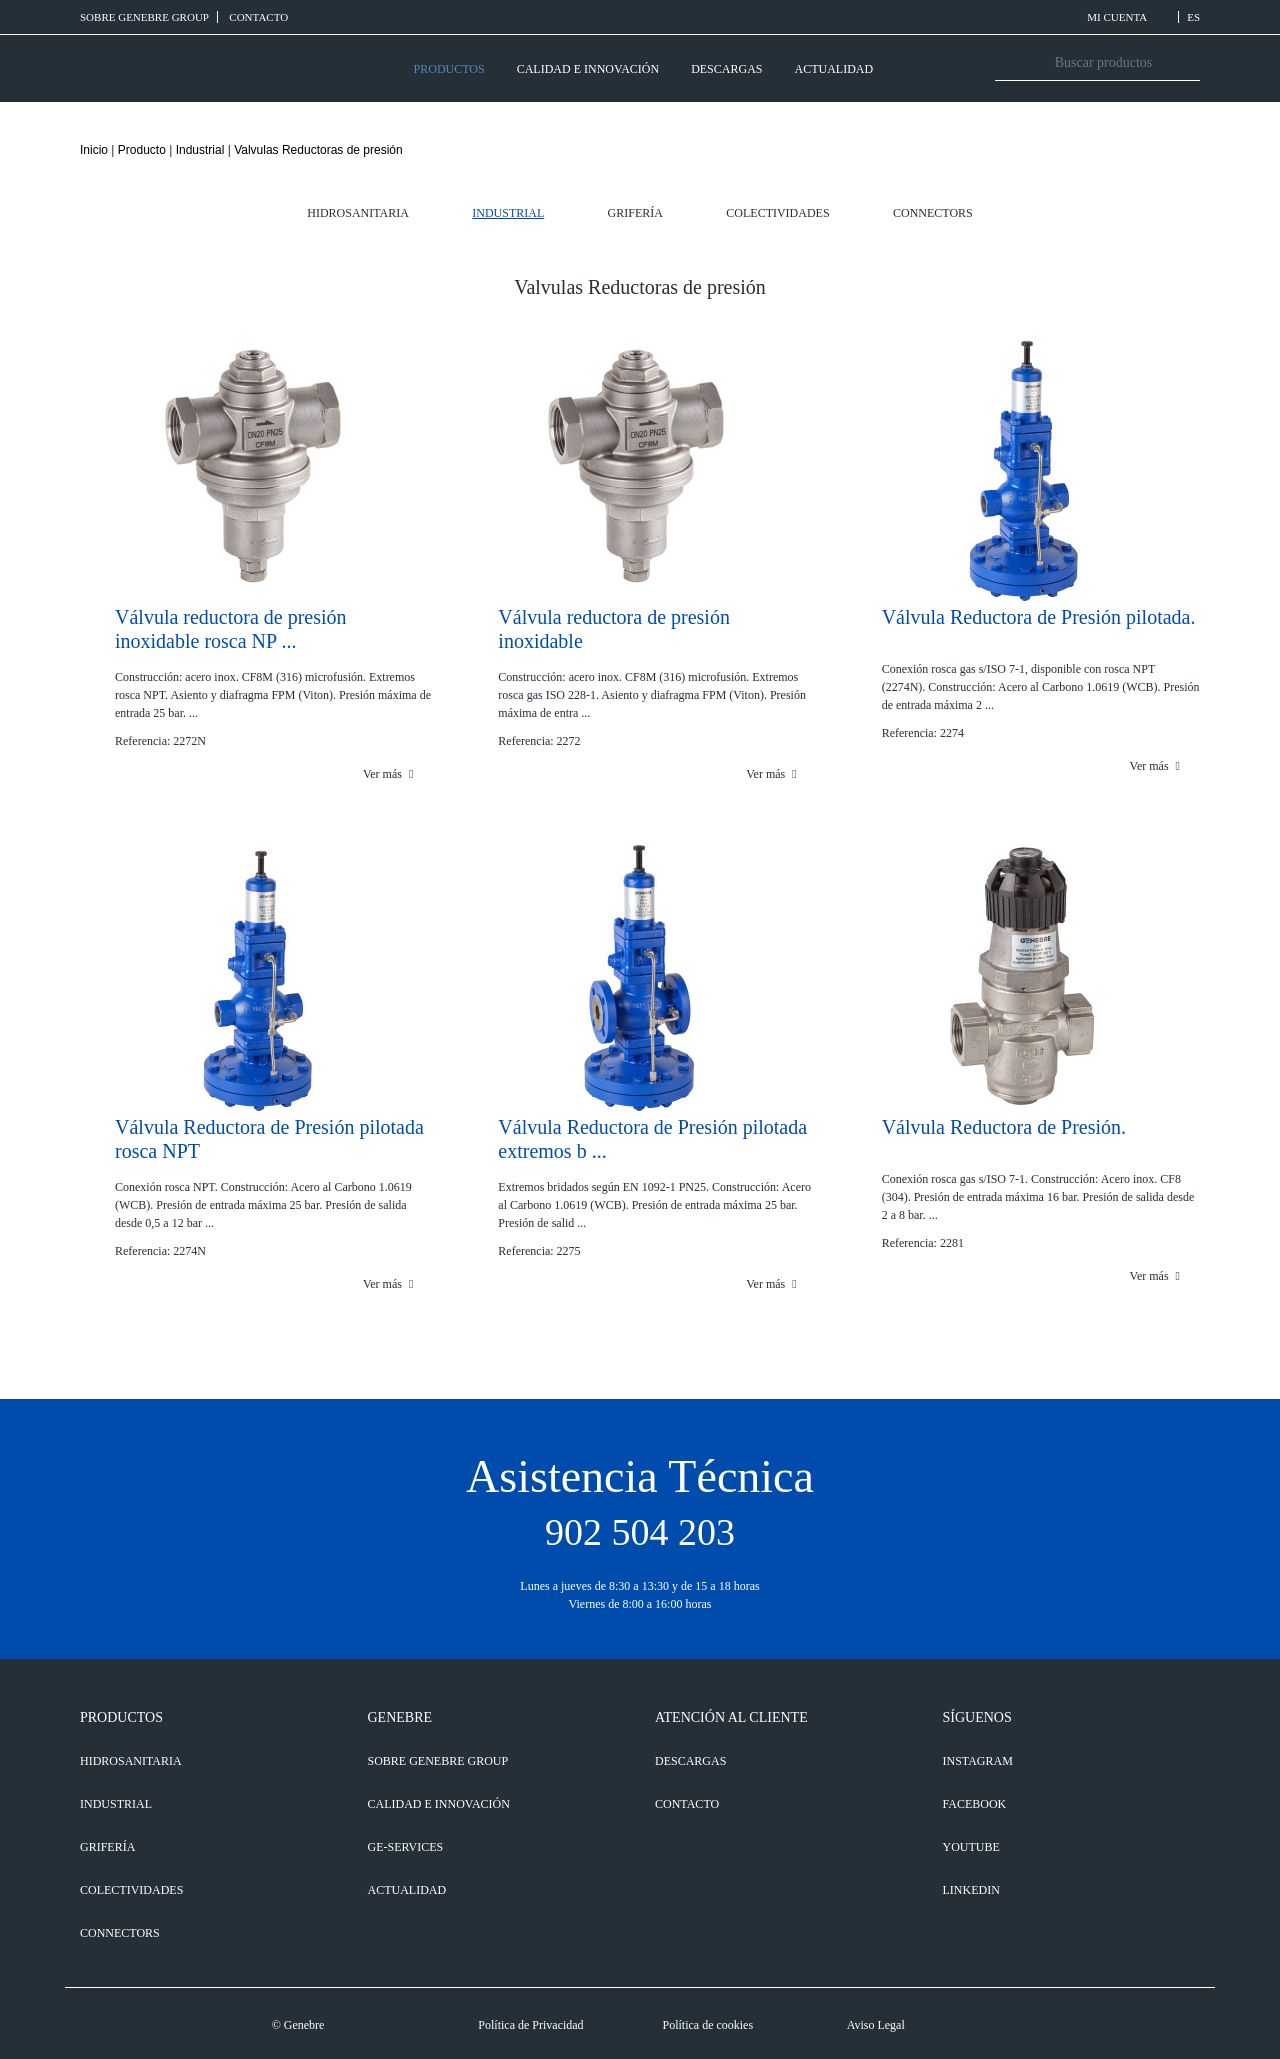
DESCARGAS (726, 69)
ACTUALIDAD (833, 69)
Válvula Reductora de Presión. (1004, 1127)
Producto (142, 150)
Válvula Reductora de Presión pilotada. (1039, 617)
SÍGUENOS (977, 1717)
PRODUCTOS (449, 69)
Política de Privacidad (530, 2025)
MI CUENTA (1128, 17)
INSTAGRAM (978, 1761)
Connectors (933, 213)
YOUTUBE (971, 1847)
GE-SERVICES (406, 1847)
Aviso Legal (876, 2025)
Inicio (94, 150)
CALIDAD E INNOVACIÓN (588, 69)
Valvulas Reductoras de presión (318, 150)
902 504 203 (640, 1532)
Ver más (388, 774)
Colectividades (777, 213)
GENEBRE (400, 1717)
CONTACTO (258, 17)
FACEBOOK (975, 1804)
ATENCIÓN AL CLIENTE (731, 1717)
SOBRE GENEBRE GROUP (144, 17)
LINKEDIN (971, 1890)
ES (1193, 17)
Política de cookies (707, 2025)
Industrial (200, 150)
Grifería (635, 213)
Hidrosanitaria (358, 213)
